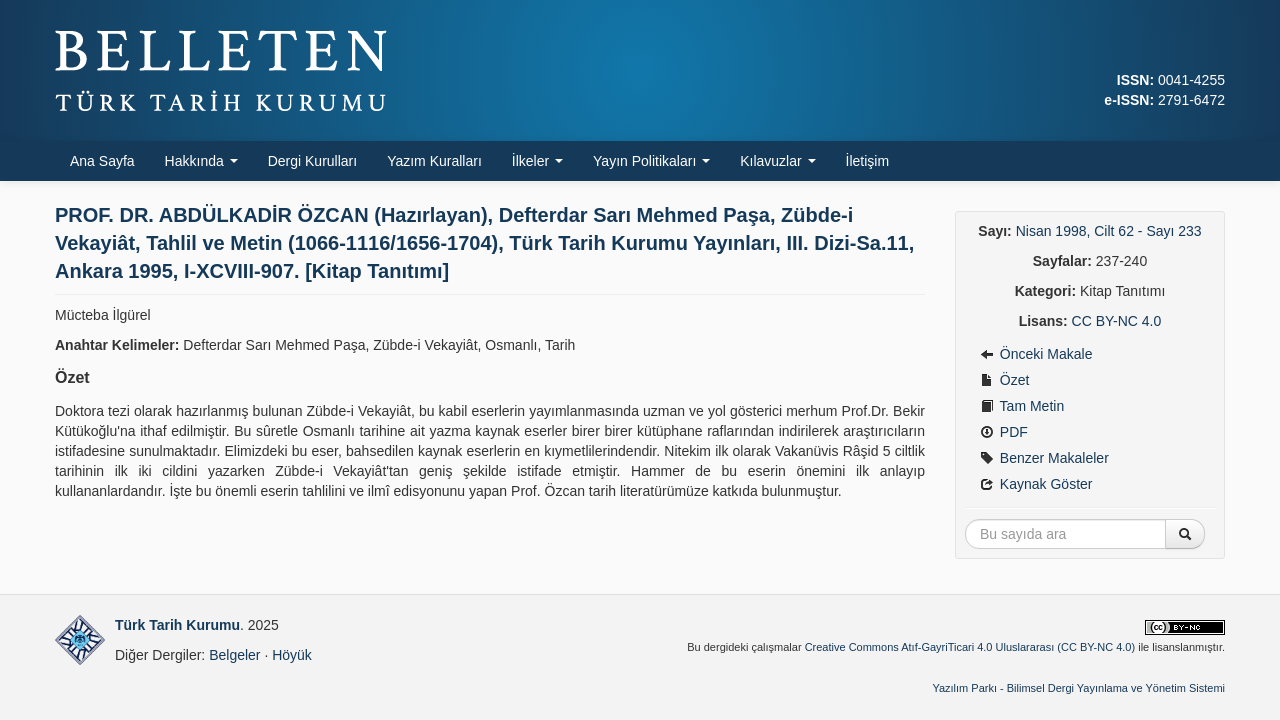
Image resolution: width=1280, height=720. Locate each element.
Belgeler (234, 655)
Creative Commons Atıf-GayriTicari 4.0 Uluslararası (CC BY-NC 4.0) (970, 647)
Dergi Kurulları (312, 161)
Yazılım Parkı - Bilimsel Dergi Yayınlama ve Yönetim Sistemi (1078, 688)
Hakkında (201, 161)
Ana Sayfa (102, 161)
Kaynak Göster (1036, 484)
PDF (1004, 432)
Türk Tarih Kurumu (177, 625)
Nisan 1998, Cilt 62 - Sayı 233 (1109, 231)
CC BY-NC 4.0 (1117, 321)
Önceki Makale (1036, 354)
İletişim (868, 161)
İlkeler (537, 161)
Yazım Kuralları (434, 161)
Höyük (292, 655)
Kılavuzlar (777, 161)
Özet (1004, 380)
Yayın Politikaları (651, 161)
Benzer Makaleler (1044, 458)
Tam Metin (1022, 406)
